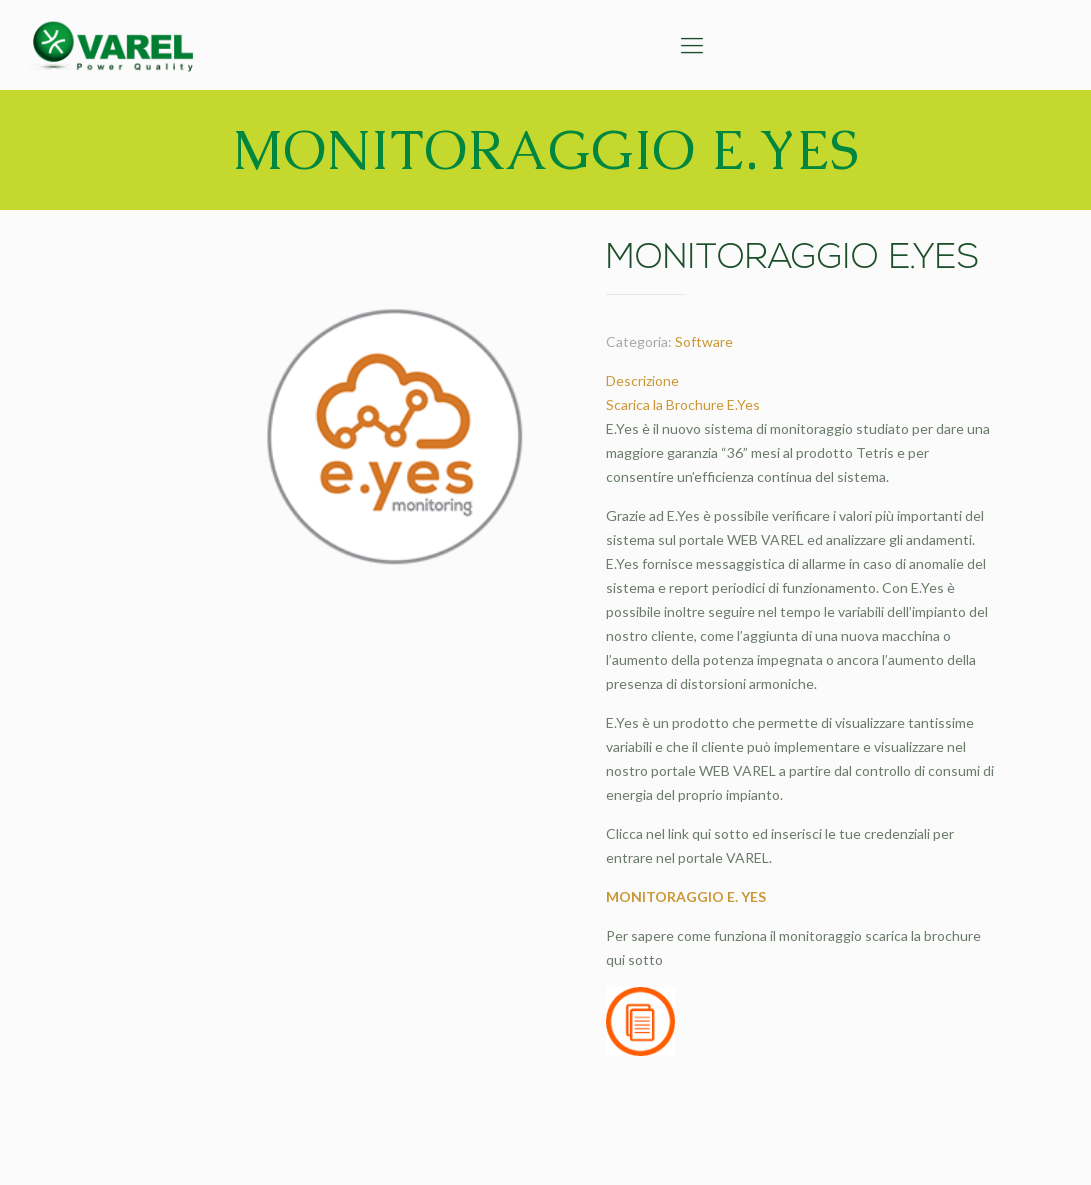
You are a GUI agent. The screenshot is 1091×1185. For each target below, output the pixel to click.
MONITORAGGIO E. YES (686, 896)
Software (704, 341)
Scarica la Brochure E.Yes (683, 404)
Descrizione (642, 380)
